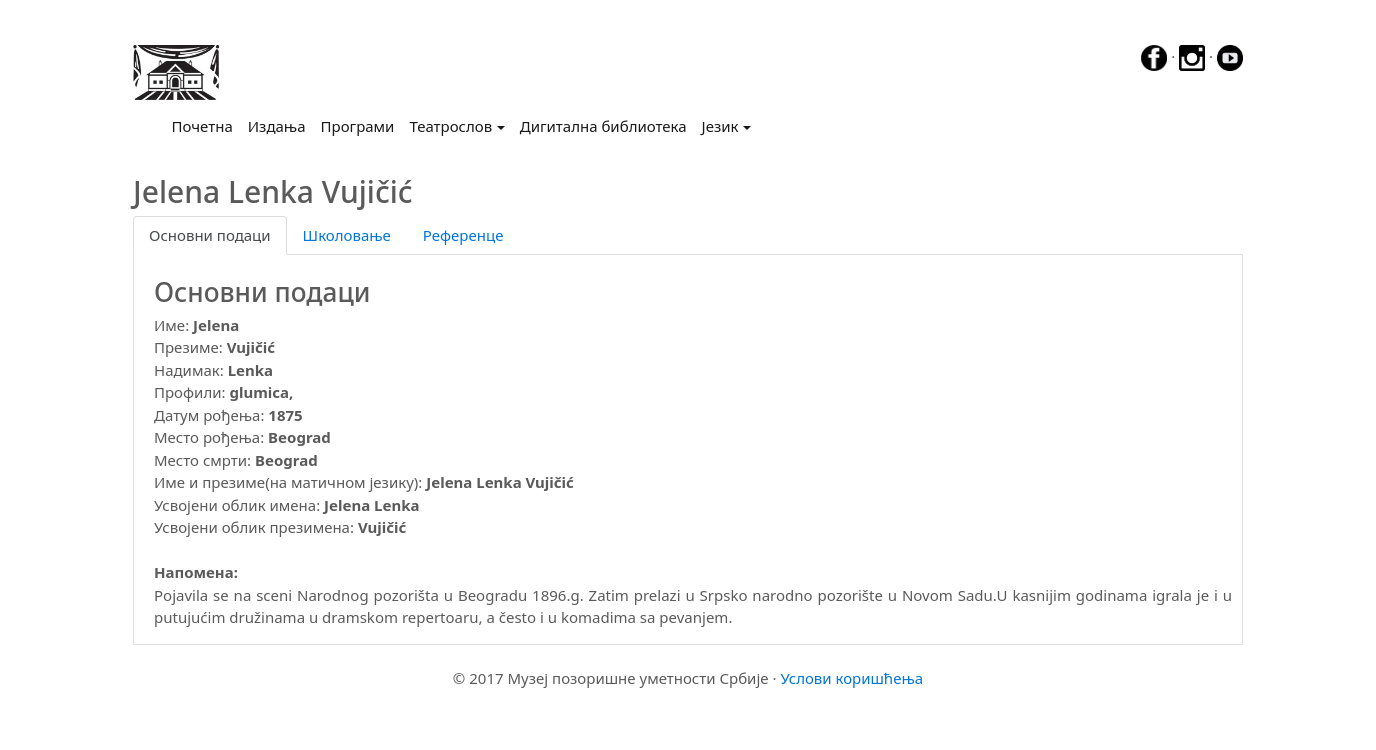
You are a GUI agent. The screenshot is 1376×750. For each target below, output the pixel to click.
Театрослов (450, 126)
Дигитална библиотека (603, 126)
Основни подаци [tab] (210, 235)
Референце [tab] (463, 235)
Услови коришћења (851, 678)
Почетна (206, 125)
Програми (358, 126)
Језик (720, 126)
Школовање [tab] (347, 235)
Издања (277, 126)
